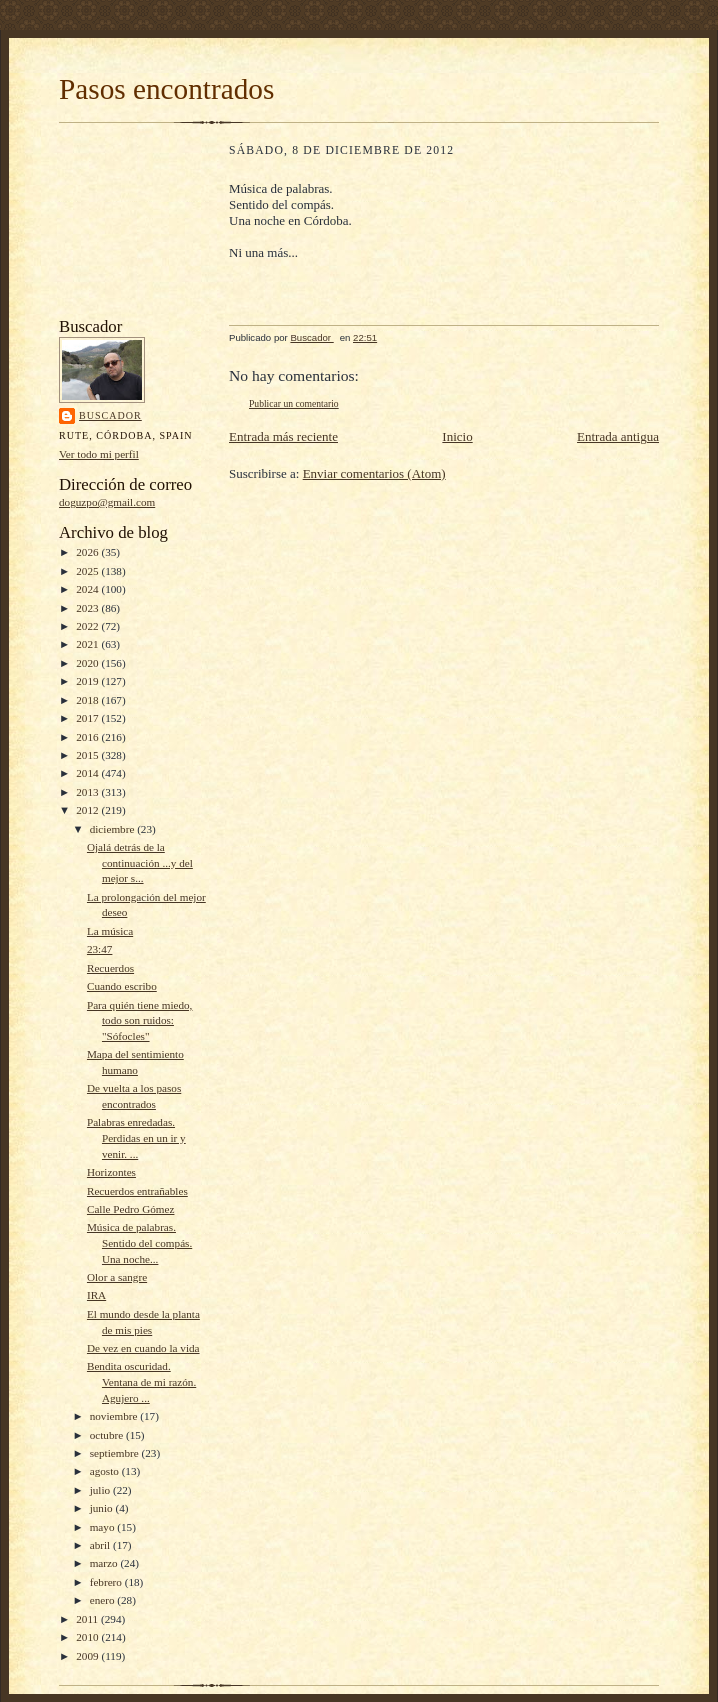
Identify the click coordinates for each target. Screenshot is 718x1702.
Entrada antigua (618, 436)
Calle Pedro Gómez (131, 1209)
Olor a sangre (117, 1277)
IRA (96, 1295)
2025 (88, 571)
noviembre (115, 1416)
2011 (88, 1619)
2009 (88, 1656)
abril (101, 1545)
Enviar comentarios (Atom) (374, 473)
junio (103, 1508)
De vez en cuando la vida (143, 1348)
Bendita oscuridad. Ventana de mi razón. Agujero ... (141, 1381)
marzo (105, 1563)
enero (104, 1600)
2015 (88, 755)
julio (101, 1490)
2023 (88, 608)
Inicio (457, 436)
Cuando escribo (122, 986)
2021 (88, 644)
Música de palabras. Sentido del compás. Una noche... (139, 1242)
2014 (88, 773)
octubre (108, 1435)
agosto (106, 1471)
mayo (104, 1527)
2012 (88, 810)
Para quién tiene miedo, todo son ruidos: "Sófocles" (139, 1020)
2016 (88, 737)
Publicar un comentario (294, 403)
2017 (88, 718)
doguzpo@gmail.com (107, 502)
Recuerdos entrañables (137, 1191)
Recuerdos (110, 968)
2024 (88, 589)
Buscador (110, 415)
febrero (107, 1582)
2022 (88, 626)
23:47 (99, 949)
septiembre (116, 1453)
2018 (88, 700)
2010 (88, 1637)
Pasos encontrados (166, 89)
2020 (88, 663)
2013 (88, 792)
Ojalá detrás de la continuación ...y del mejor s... (140, 862)
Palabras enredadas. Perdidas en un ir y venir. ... (136, 1137)
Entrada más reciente (283, 436)
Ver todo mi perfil (99, 454)
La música (110, 931)
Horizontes (111, 1172)
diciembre (113, 829)
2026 (88, 552)
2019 (88, 681)
